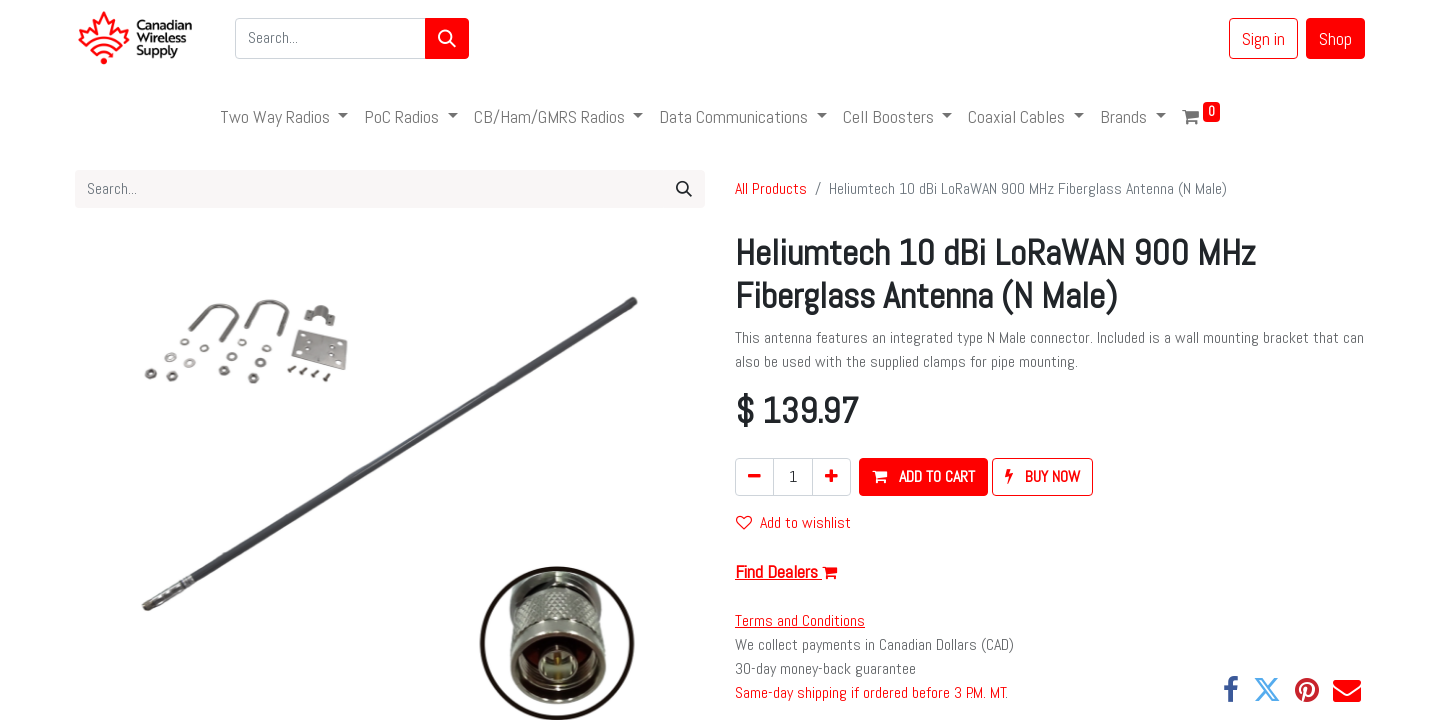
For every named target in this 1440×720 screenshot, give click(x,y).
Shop (1335, 38)
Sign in (1263, 38)
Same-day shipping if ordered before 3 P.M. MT (870, 692)
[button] (923, 477)
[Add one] (831, 477)
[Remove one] (754, 477)
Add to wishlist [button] (793, 522)
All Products (771, 188)
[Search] (447, 38)
